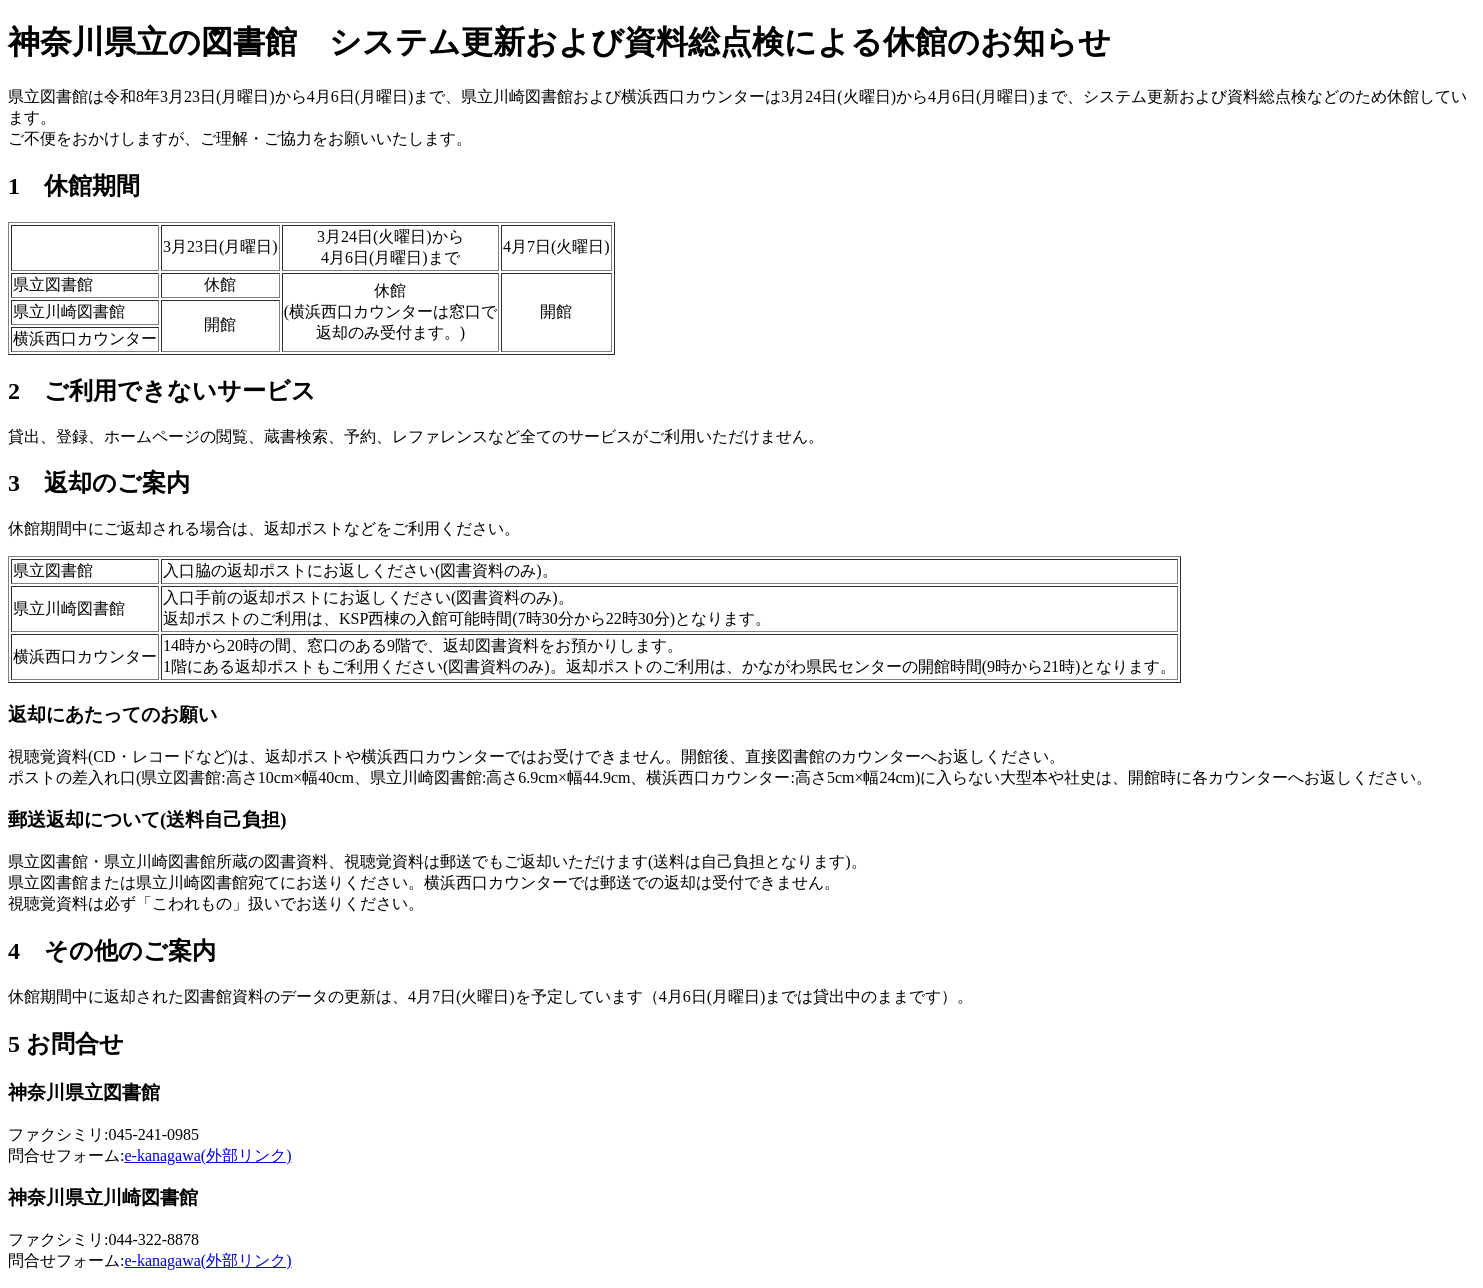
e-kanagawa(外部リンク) (207, 1155)
